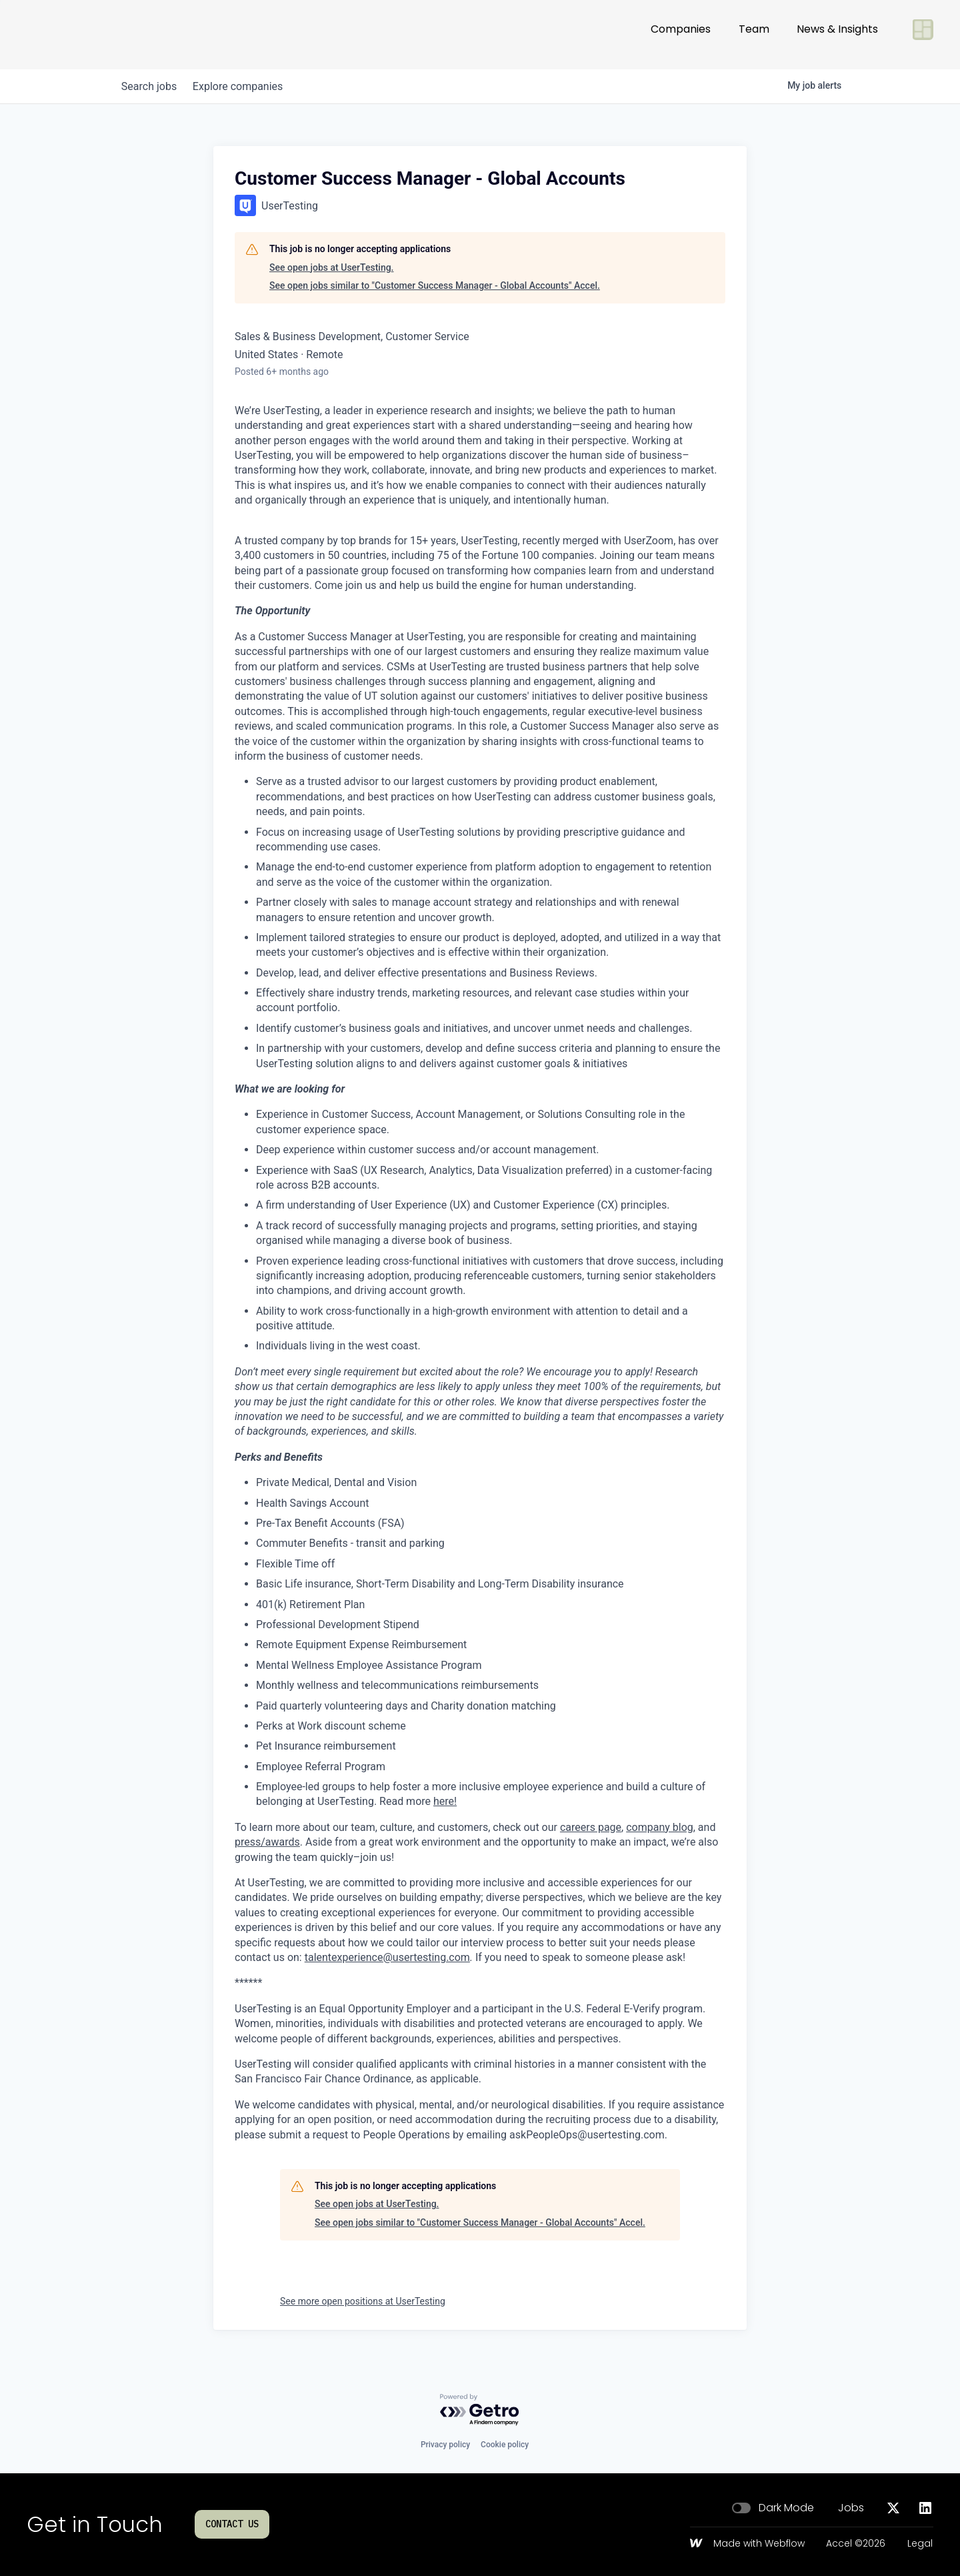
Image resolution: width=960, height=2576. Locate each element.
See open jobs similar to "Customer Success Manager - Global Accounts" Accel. (434, 285)
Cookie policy (505, 2444)
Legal (920, 2544)
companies (246, 86)
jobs (151, 86)
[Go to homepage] (71, 35)
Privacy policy (445, 2444)
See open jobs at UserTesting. (331, 267)
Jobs (851, 2508)
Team (754, 34)
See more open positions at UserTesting (362, 2301)
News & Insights (837, 34)
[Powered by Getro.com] (480, 2410)
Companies (681, 34)
